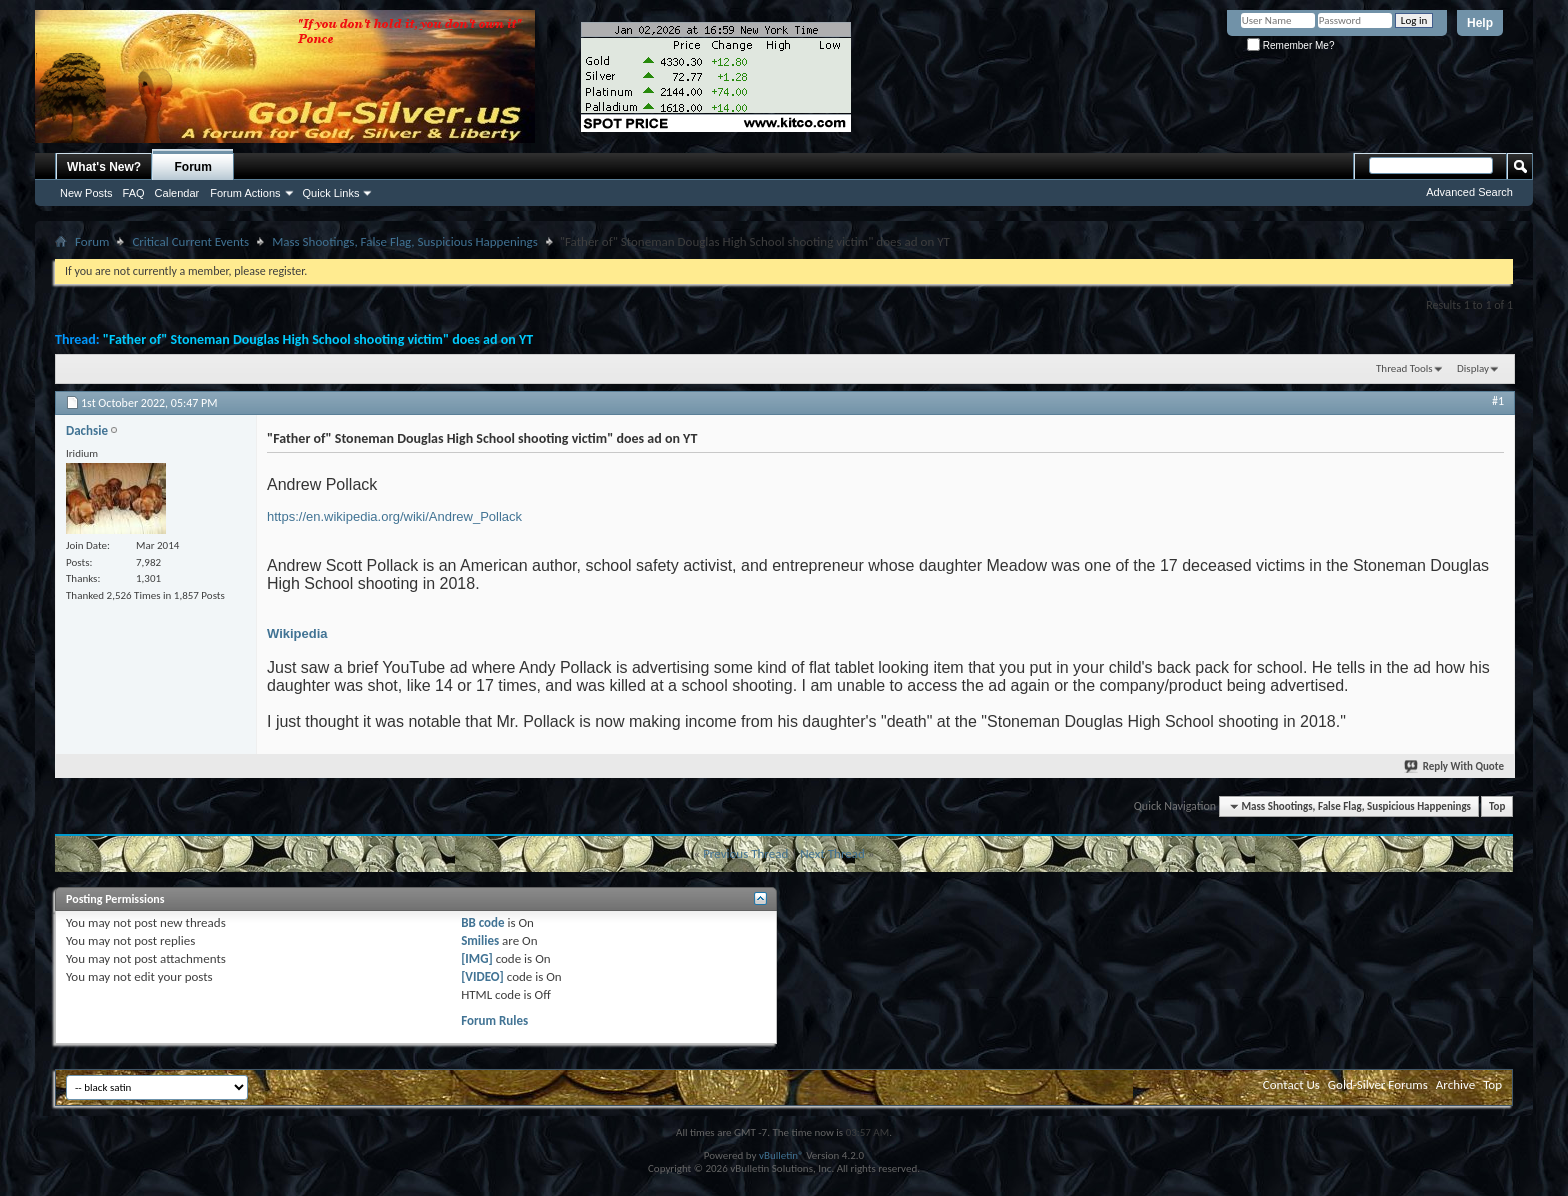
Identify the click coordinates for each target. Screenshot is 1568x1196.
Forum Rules (494, 1020)
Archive (1455, 1084)
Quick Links (331, 193)
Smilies (480, 940)
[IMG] (477, 958)
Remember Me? (1290, 45)
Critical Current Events (190, 241)
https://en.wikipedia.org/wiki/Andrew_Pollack (394, 516)
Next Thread (832, 853)
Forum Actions (245, 193)
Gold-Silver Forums (1378, 1084)
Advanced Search (1469, 192)
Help (1480, 23)
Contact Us (1291, 1084)
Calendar (177, 193)
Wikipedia (297, 633)
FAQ (134, 193)
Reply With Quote (1455, 766)
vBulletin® (781, 1155)
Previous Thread (745, 853)
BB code (482, 922)
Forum (193, 167)
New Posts (86, 193)
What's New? (104, 167)
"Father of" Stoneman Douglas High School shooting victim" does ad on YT (318, 339)
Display (1473, 368)
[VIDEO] (482, 976)
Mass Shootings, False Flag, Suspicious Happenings (405, 241)
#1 (1498, 401)
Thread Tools (1404, 368)
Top (1497, 806)
